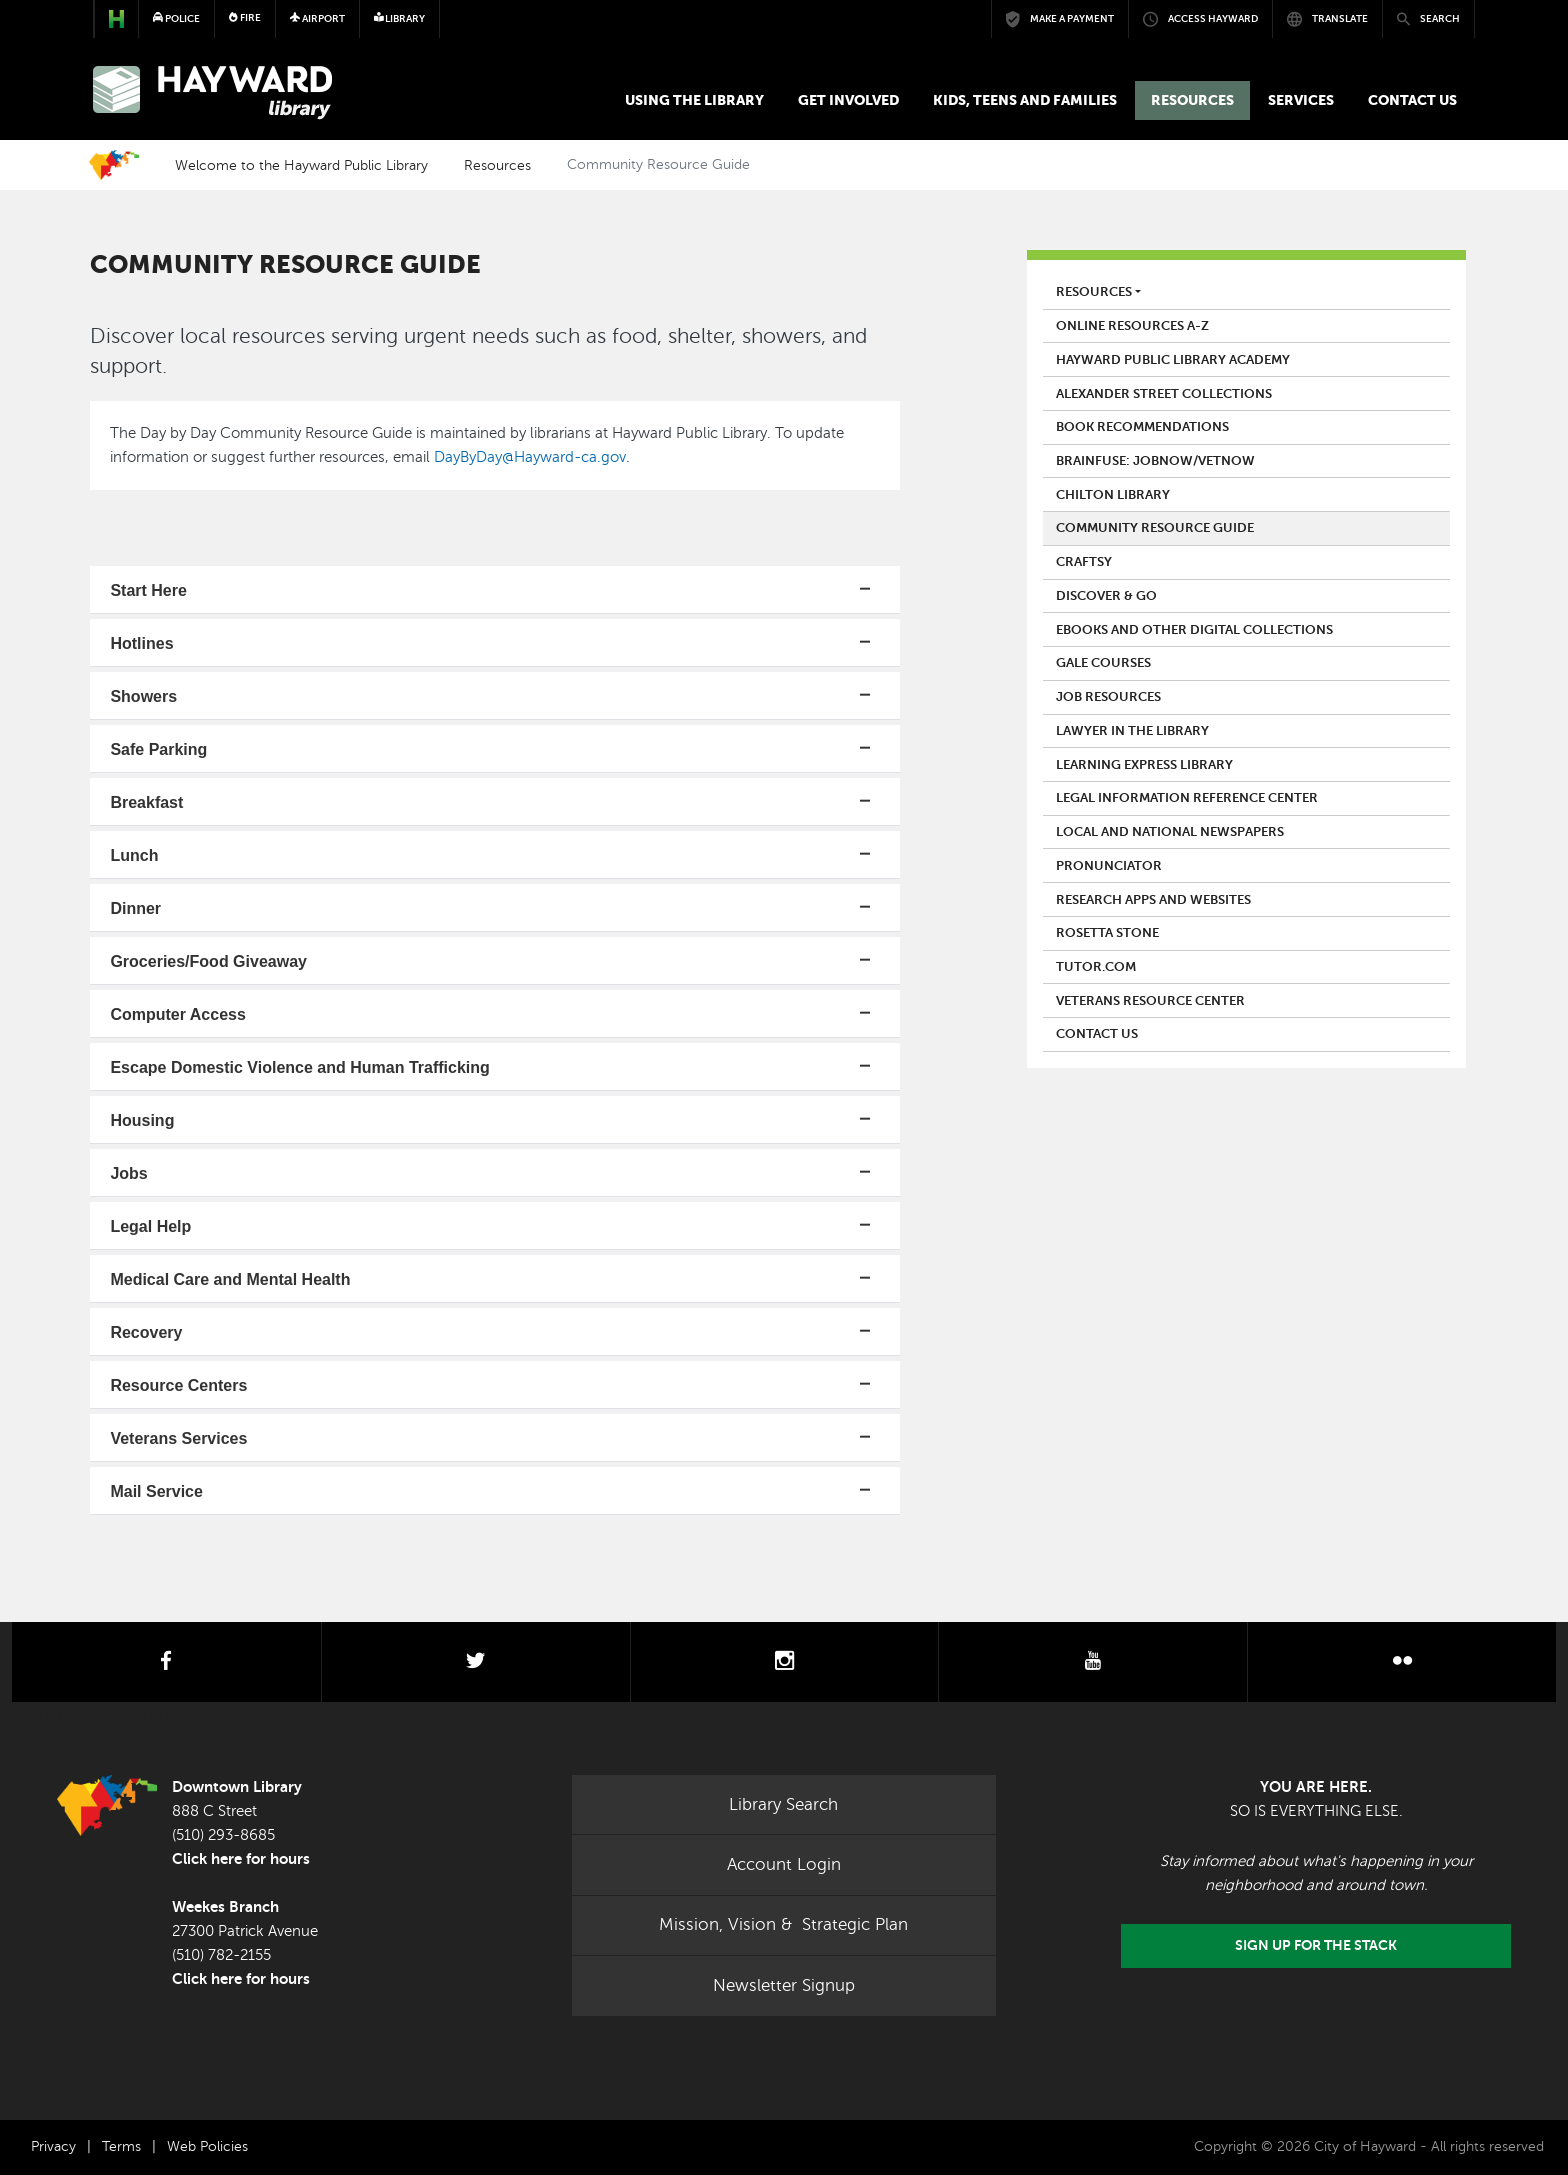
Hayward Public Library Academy (1173, 360)
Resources (1192, 100)
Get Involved (848, 100)
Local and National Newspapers (1170, 832)
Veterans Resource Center (1150, 1001)
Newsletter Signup (784, 1985)
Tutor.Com (1096, 967)
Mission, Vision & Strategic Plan (783, 1924)
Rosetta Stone (1107, 933)
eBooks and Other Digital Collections (1194, 630)
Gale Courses (1103, 663)
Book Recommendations (1142, 427)
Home (114, 165)
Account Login (784, 1864)
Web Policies (207, 2146)
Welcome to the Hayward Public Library (301, 165)
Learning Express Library (1144, 765)
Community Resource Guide (1155, 528)
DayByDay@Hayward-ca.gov (530, 457)
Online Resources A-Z (1132, 326)
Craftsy (1084, 562)
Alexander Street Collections (1164, 394)
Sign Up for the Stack (1316, 1945)
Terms (121, 2146)
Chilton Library (1113, 495)
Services (1301, 100)
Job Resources (1108, 697)
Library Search (783, 1804)
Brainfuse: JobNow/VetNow (1155, 461)
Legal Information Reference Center (1187, 798)
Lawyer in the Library (1132, 731)
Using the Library (694, 100)
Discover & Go (1106, 596)
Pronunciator (1109, 866)
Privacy (53, 2146)
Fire (245, 17)
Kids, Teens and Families (1025, 100)
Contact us (1412, 100)
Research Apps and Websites (1153, 900)
